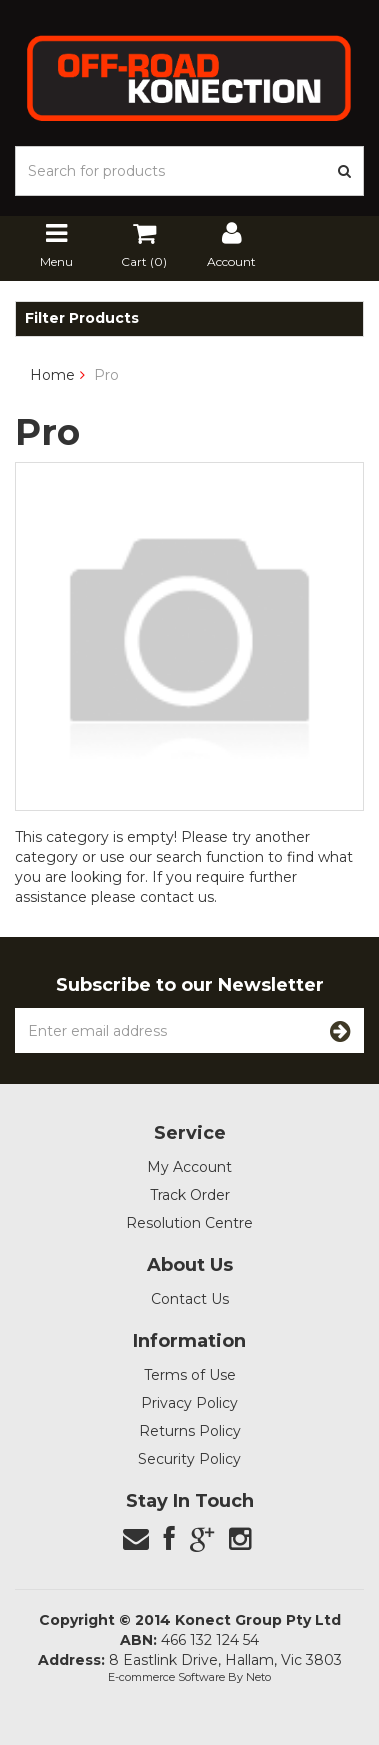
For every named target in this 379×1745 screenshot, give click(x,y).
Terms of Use (190, 1375)
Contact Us (190, 1299)
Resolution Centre (189, 1223)
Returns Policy (190, 1431)
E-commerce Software (166, 1677)
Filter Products (82, 318)
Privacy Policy (189, 1403)
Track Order (190, 1195)
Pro (106, 375)
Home (52, 375)
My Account (189, 1167)
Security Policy (189, 1459)
